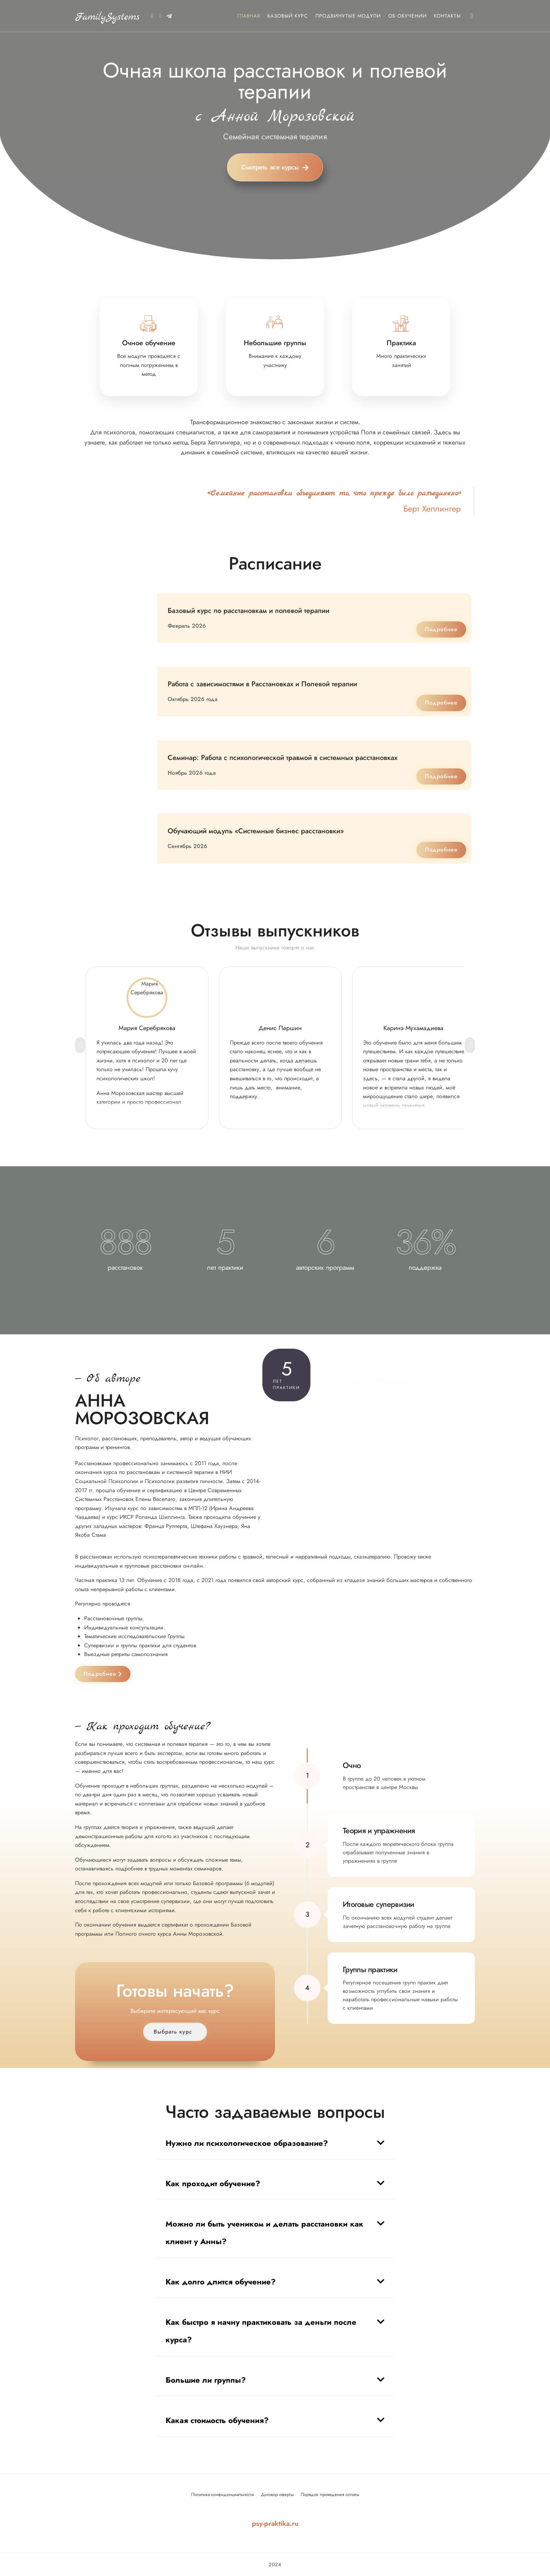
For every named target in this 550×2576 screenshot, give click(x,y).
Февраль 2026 (187, 626)
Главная (248, 15)
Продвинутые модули (348, 15)
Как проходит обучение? (213, 2183)
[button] (275, 2140)
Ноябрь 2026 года (192, 773)
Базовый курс (287, 15)
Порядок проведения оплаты (330, 2494)
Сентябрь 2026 (187, 846)
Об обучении (407, 15)
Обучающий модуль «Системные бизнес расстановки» (256, 831)
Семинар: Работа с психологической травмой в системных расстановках (282, 758)
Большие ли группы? (206, 2379)
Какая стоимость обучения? (217, 2420)
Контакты (447, 15)
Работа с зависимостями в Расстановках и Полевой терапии (262, 684)
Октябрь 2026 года (192, 699)
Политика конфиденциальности (222, 2494)
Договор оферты (277, 2494)
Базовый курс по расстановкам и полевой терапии (248, 611)
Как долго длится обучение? (221, 2281)
